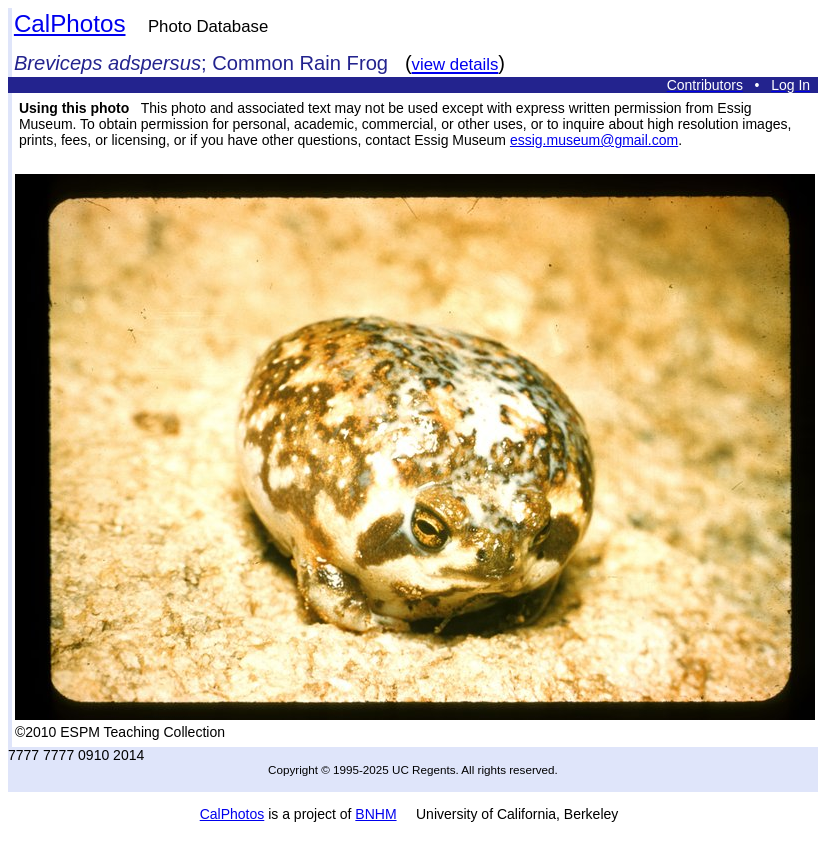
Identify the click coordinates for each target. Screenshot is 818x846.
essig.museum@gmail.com (594, 140)
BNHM (375, 814)
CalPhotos (70, 23)
